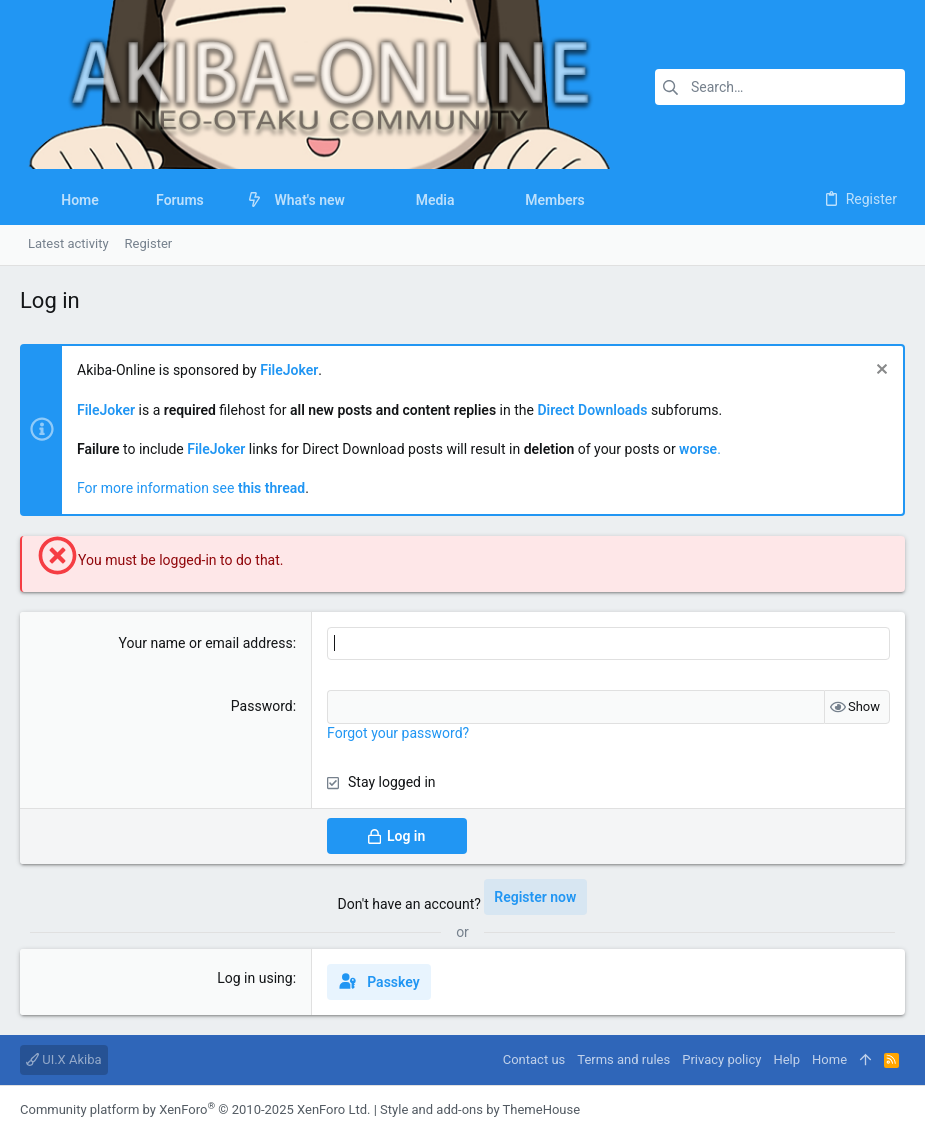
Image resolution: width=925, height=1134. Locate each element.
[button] (219, 200)
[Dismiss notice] (879, 371)
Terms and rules (623, 1059)
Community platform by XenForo (195, 1109)
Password (262, 706)
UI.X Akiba (64, 1059)
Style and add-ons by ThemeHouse (480, 1109)
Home (829, 1059)
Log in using (254, 978)
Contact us (534, 1059)
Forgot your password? (398, 733)
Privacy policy (721, 1059)
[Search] (780, 87)
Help (786, 1059)
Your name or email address (206, 643)
